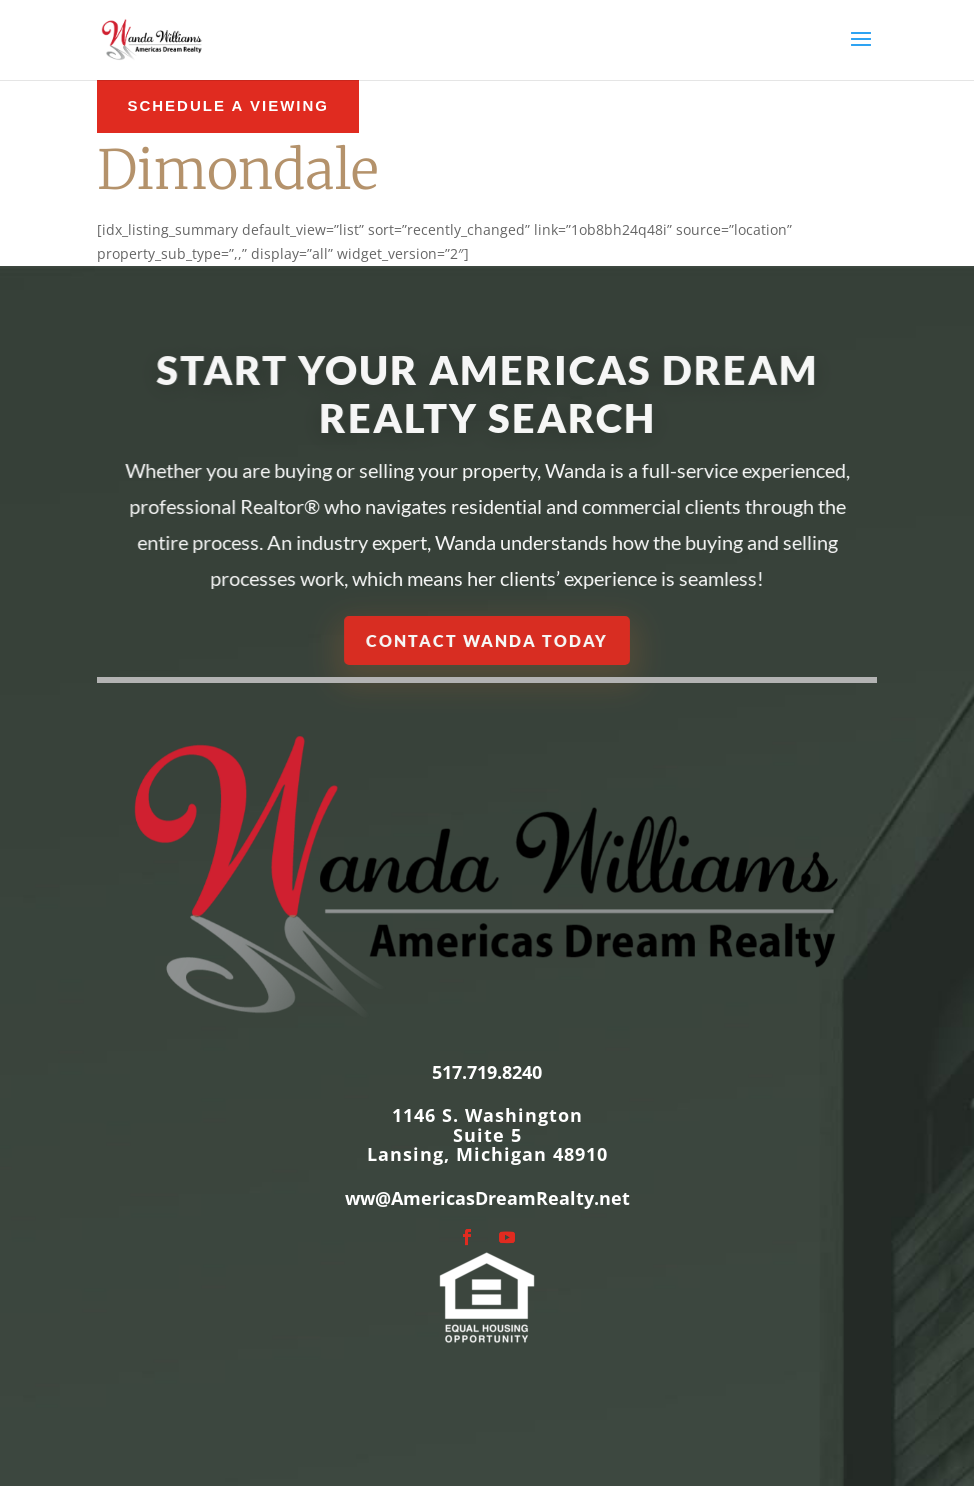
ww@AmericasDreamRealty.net (487, 1198)
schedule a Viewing (228, 105)
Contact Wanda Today (487, 640)
